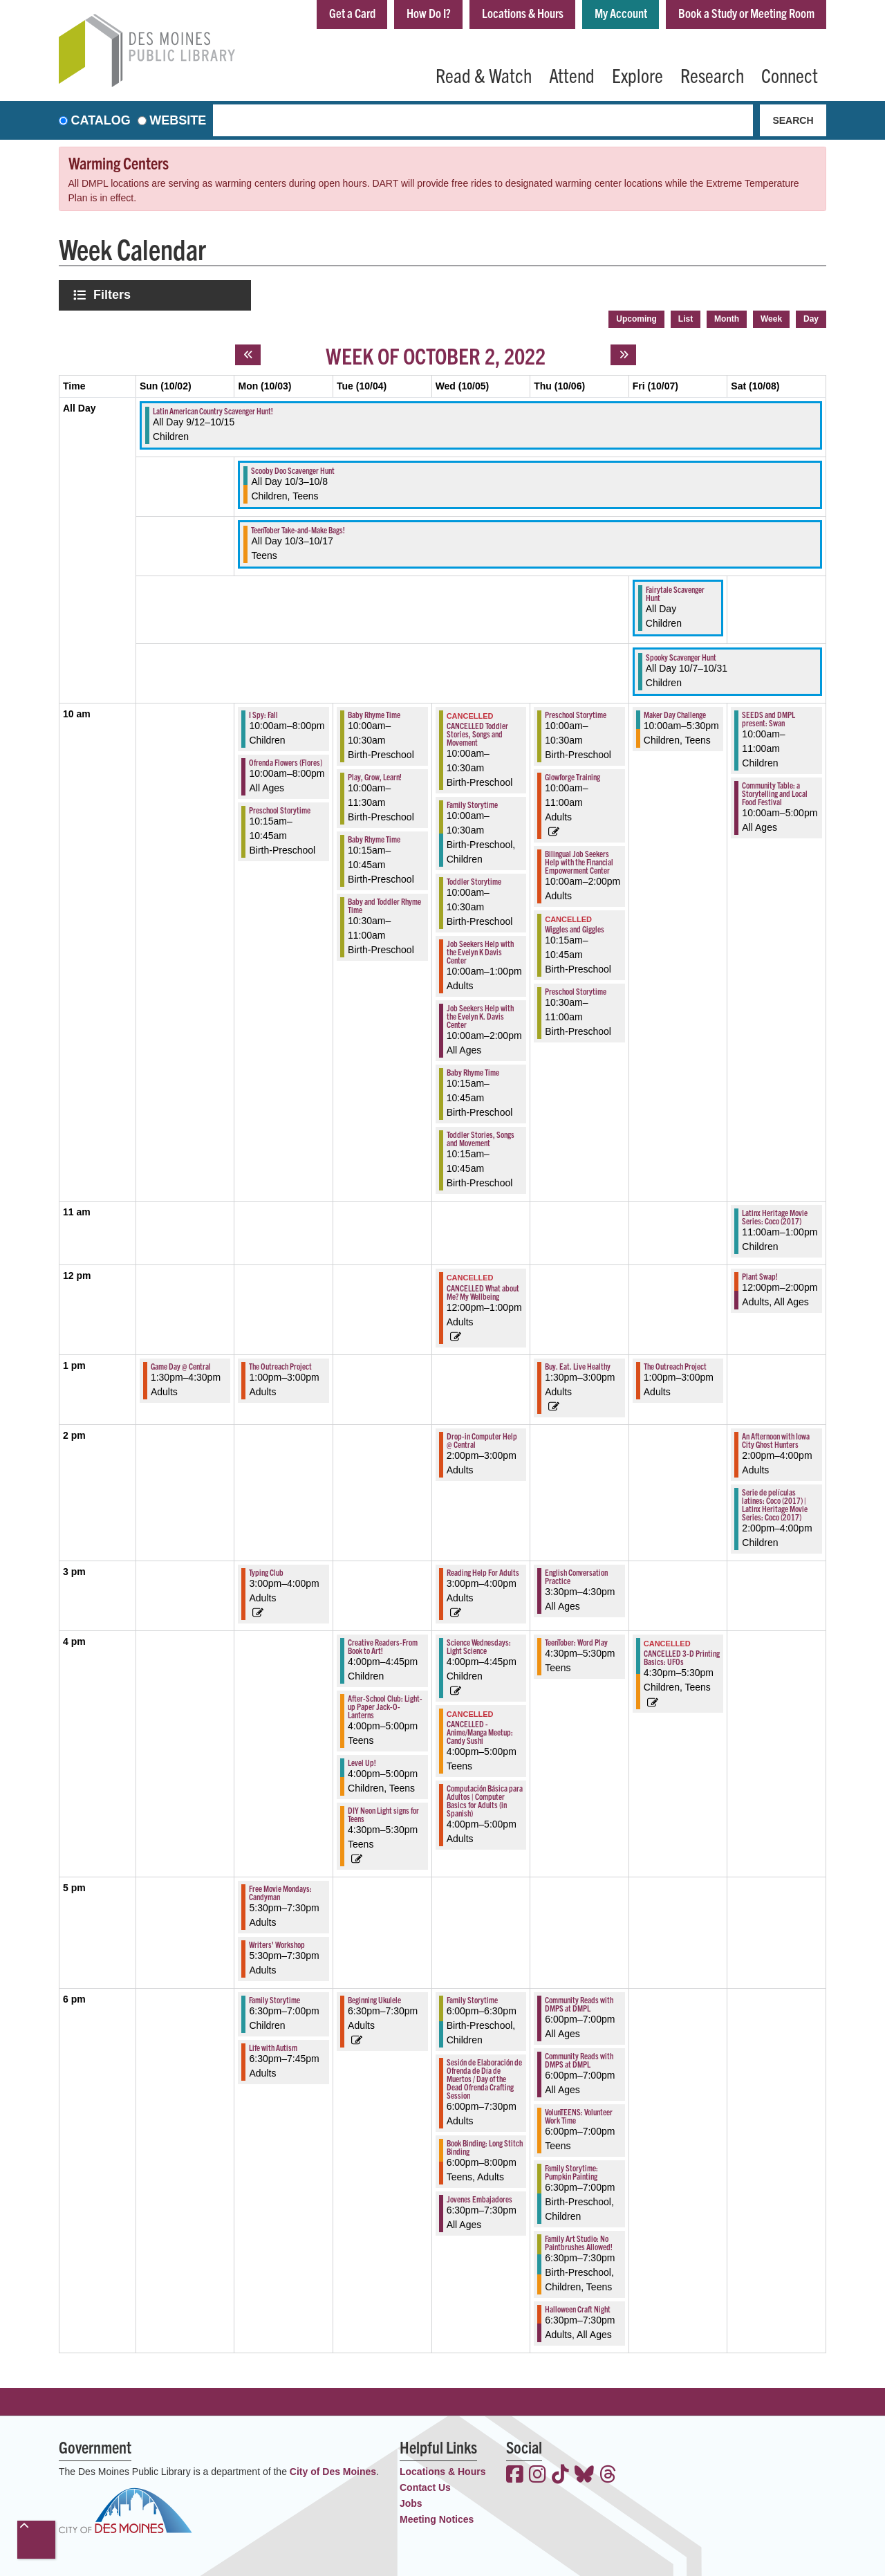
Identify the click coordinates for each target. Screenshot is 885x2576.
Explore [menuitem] (637, 74)
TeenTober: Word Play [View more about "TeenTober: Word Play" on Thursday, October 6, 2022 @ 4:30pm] (576, 1642)
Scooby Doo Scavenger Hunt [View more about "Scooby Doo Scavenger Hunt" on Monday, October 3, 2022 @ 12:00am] (293, 470)
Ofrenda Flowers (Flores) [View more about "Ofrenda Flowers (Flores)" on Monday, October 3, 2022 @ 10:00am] (285, 762)
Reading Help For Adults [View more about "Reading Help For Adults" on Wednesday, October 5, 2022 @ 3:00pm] (483, 1572)
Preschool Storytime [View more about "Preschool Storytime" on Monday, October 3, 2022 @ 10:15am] (279, 809)
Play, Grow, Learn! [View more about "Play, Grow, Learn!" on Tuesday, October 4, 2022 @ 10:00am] (375, 776)
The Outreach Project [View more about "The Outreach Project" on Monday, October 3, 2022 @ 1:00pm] (280, 1366)
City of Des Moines (333, 2471)
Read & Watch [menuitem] (484, 74)
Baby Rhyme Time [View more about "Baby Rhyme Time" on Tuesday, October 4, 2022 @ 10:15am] (374, 839)
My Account (621, 13)
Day (811, 319)
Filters (113, 294)
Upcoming (636, 319)
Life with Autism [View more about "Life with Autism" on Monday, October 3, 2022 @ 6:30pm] (273, 2047)
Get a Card (352, 13)
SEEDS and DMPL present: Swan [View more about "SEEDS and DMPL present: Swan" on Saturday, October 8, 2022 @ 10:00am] (768, 718)
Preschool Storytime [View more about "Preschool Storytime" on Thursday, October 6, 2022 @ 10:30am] (575, 991)
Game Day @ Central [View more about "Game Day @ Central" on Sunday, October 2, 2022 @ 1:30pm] (181, 1366)
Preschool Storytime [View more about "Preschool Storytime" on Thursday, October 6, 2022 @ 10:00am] (575, 714)
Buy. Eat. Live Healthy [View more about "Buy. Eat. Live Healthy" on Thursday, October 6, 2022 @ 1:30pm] (578, 1366)
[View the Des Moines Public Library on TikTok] (560, 2476)
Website (177, 120)
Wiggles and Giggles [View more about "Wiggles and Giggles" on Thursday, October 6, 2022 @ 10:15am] (574, 928)
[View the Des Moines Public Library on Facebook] (514, 2476)
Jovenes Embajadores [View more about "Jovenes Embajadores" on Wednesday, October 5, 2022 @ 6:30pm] (479, 2198)
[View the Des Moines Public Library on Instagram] (537, 2476)
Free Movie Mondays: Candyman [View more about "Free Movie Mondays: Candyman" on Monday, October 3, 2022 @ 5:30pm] (280, 1892)
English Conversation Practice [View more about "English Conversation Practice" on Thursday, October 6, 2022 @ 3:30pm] (576, 1576)
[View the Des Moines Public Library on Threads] (608, 2476)
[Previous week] (248, 354)
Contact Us (425, 2487)
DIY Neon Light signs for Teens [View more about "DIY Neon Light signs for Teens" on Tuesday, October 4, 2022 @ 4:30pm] (383, 1814)
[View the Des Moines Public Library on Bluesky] (584, 2476)
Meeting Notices (437, 2519)
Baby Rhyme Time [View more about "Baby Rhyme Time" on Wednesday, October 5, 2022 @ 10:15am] (473, 1072)
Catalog (101, 120)
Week (771, 319)
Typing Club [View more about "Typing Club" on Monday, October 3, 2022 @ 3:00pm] (266, 1572)
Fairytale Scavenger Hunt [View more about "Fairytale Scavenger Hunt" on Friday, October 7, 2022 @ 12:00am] (675, 593)
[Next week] (623, 354)
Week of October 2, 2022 (436, 355)
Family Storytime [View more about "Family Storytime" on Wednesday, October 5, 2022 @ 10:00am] (472, 804)
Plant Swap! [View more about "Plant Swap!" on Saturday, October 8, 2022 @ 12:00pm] (760, 1276)
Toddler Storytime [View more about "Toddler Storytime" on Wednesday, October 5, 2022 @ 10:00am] (474, 881)
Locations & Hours (522, 13)
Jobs (411, 2503)
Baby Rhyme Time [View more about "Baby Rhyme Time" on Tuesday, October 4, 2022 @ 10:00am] (374, 714)
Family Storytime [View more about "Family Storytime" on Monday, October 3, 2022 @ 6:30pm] (274, 1999)
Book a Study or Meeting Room (746, 13)
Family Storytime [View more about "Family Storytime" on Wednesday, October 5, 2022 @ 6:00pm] (472, 1999)
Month (726, 319)
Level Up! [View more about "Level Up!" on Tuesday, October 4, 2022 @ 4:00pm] (362, 1762)
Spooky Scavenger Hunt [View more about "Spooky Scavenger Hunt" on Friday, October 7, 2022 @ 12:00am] (681, 657)
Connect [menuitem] (789, 74)
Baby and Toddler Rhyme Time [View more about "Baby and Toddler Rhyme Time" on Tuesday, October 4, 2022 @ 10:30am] (384, 905)
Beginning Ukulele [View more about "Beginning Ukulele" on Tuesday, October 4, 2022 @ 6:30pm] (374, 1999)
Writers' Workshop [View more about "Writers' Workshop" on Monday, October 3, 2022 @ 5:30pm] (277, 1944)
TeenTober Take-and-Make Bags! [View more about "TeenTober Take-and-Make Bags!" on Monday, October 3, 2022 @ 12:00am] (298, 529)
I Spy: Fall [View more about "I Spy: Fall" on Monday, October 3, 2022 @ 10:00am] (263, 714)
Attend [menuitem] (572, 74)
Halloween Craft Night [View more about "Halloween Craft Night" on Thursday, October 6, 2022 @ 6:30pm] (578, 2308)
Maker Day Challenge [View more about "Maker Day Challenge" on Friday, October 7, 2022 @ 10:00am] (675, 714)
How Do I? (429, 13)
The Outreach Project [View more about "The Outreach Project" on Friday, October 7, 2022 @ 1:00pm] (675, 1366)
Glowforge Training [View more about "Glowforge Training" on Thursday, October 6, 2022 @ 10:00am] (572, 776)
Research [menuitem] (712, 74)
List (685, 319)
